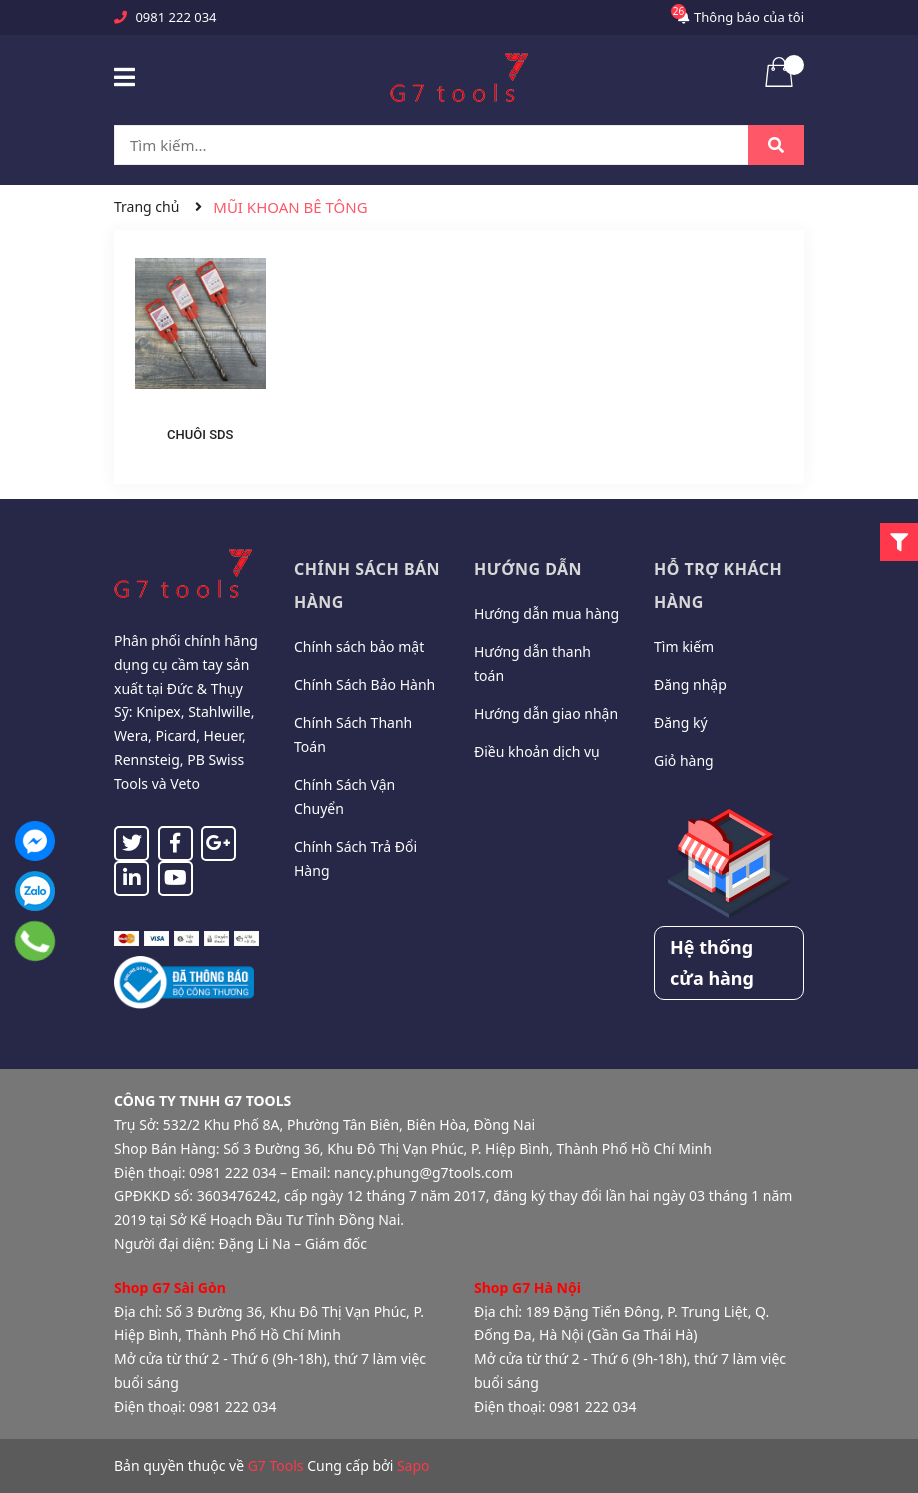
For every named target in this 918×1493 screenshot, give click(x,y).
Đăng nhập (690, 684)
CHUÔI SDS (200, 434)
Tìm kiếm (684, 646)
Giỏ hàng (684, 760)
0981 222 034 (175, 17)
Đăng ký (681, 722)
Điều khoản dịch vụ (537, 751)
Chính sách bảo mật (359, 646)
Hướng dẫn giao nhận (546, 713)
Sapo (413, 1465)
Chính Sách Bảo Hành (364, 684)
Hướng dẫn (528, 569)
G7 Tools (276, 1465)
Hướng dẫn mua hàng (546, 613)
